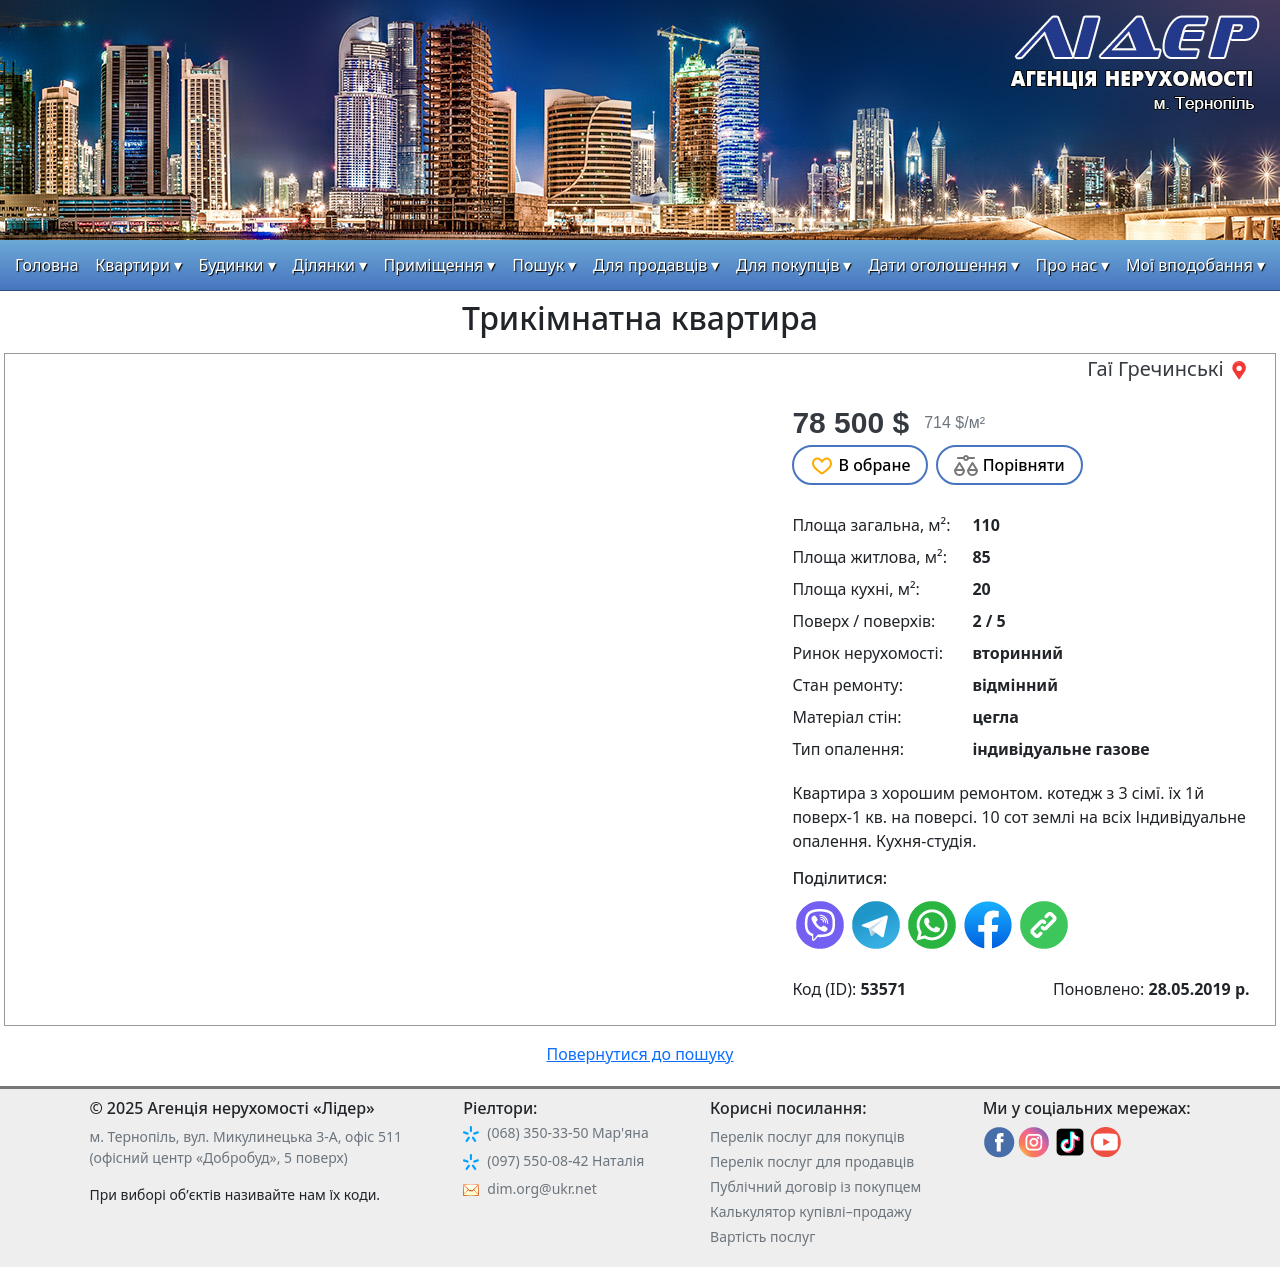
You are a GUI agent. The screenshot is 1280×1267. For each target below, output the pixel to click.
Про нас (1067, 265)
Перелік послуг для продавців (812, 1161)
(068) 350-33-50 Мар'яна (567, 1132)
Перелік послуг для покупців (807, 1136)
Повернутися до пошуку (640, 1054)
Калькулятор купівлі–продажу (811, 1211)
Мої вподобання (1189, 265)
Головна (47, 265)
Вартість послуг (762, 1236)
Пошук (538, 265)
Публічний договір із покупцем (815, 1186)
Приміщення (434, 265)
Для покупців (787, 265)
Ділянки (323, 265)
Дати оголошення (937, 265)
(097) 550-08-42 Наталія (565, 1160)
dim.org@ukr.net (541, 1188)
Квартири (132, 265)
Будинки (231, 265)
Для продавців (650, 265)
